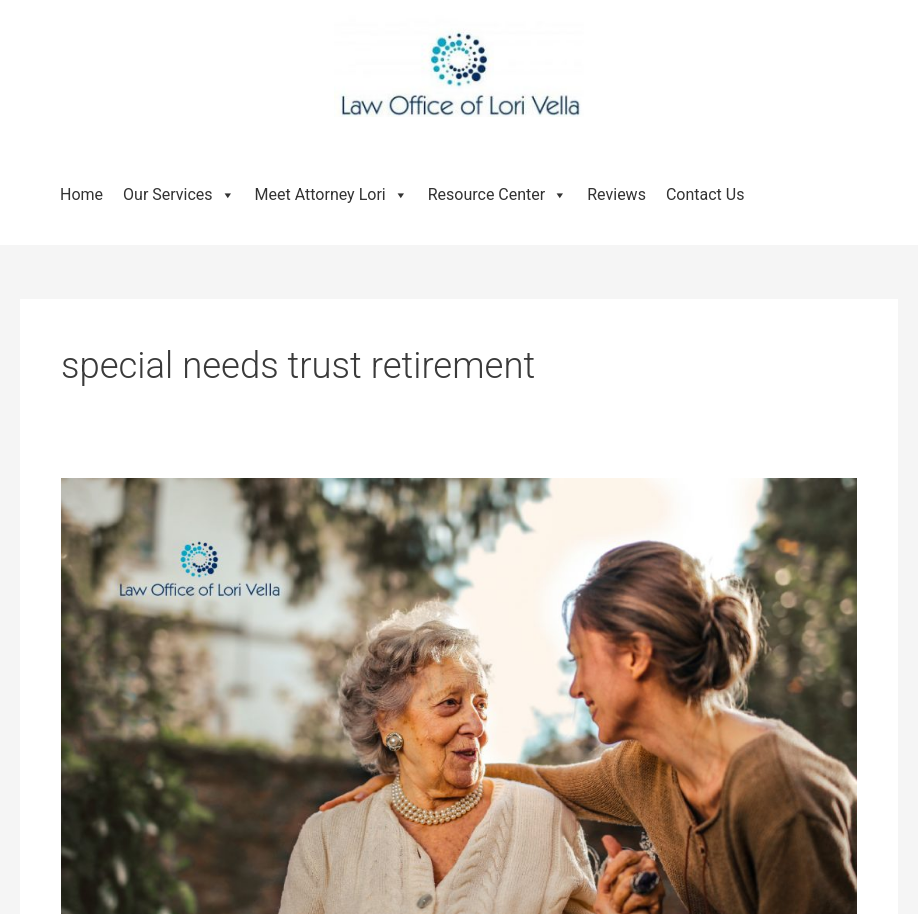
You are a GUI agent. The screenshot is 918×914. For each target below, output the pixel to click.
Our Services (179, 194)
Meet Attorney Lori (331, 194)
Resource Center (498, 194)
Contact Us (705, 194)
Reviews (616, 194)
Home (81, 194)
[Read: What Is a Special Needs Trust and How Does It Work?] (459, 742)
